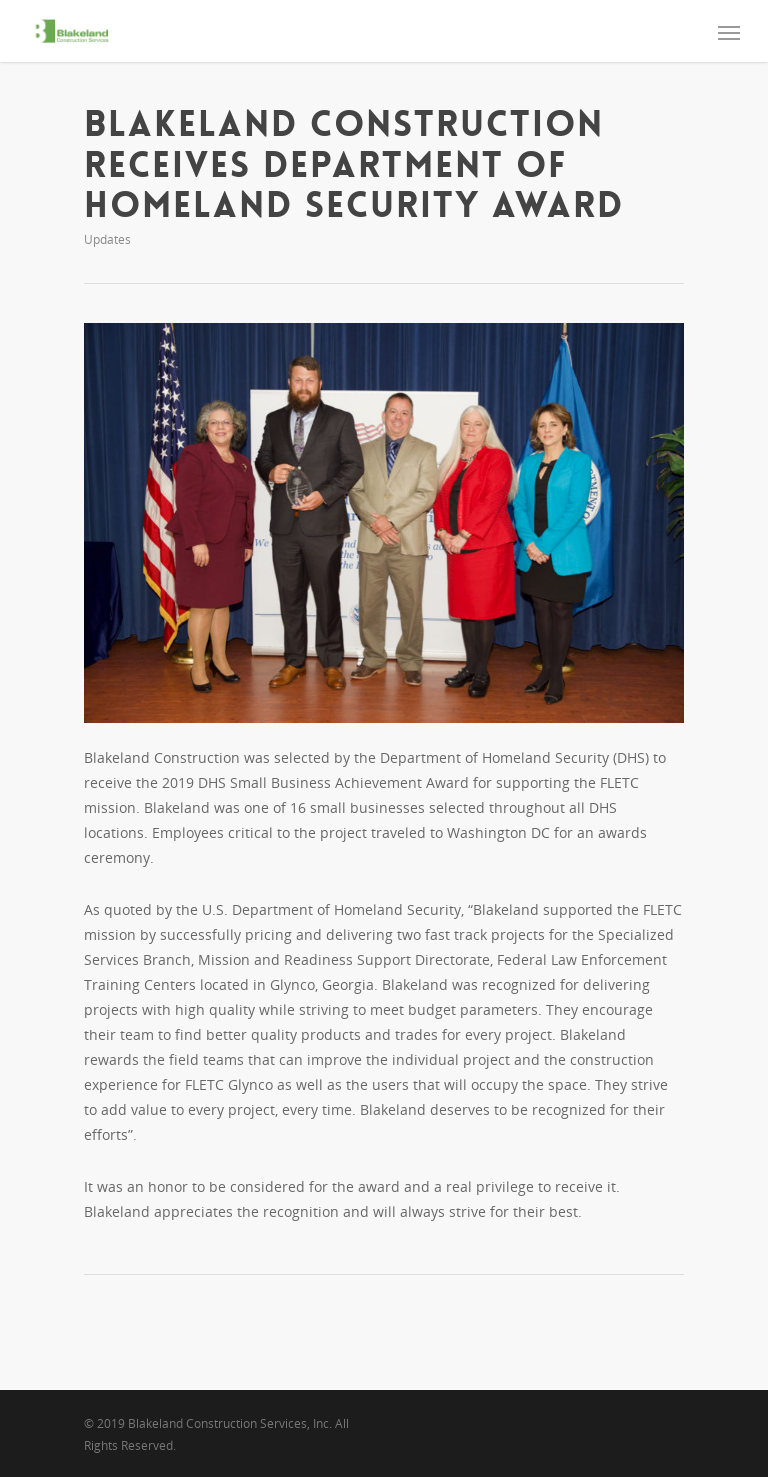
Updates (107, 239)
